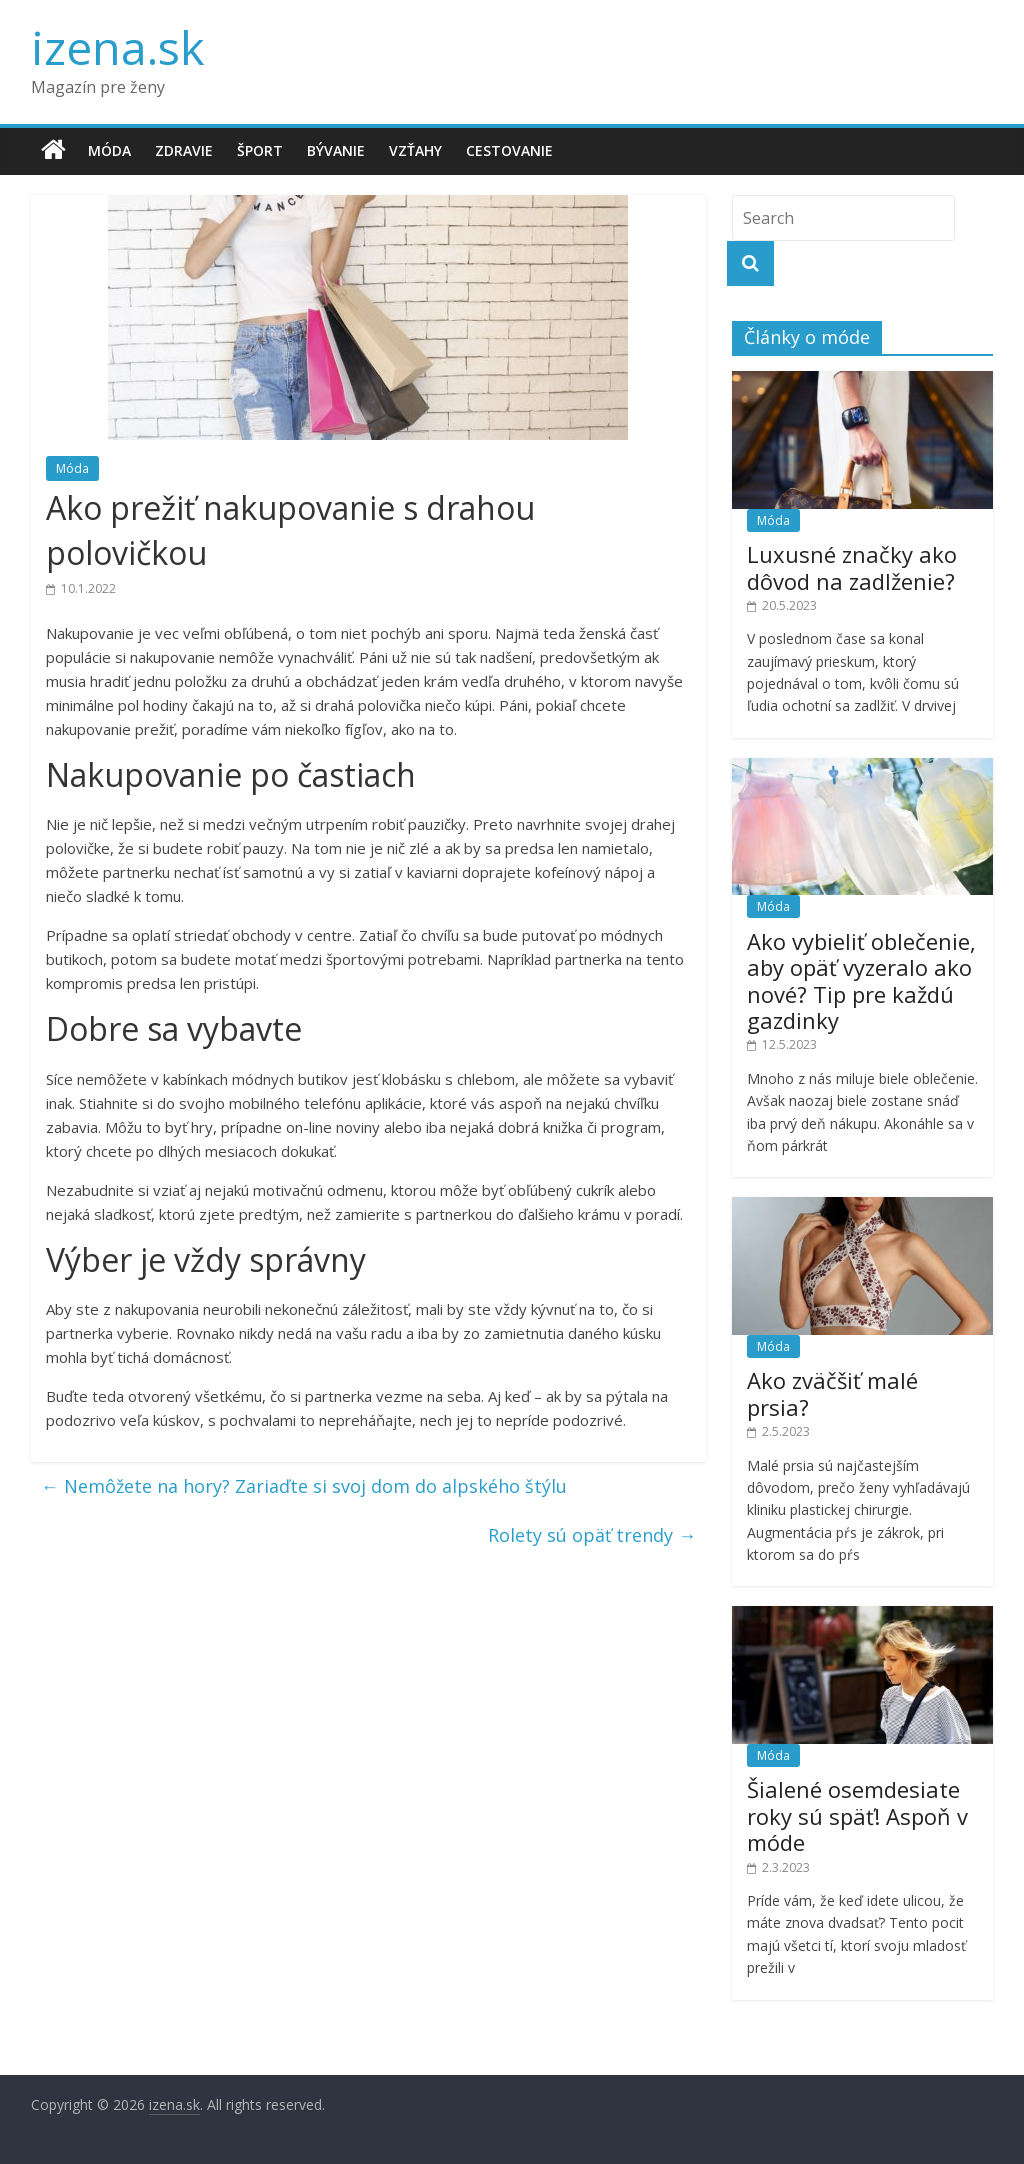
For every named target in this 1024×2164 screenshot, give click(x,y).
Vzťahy (415, 150)
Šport (260, 150)
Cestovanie (509, 150)
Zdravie (184, 150)
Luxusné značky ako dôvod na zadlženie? (852, 567)
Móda (109, 150)
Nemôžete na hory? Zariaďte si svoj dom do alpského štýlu (304, 1486)
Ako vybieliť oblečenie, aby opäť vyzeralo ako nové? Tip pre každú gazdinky (861, 980)
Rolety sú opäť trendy (592, 1535)
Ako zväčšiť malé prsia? (832, 1393)
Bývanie (336, 150)
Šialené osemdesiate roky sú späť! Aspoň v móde (857, 1815)
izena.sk (117, 47)
